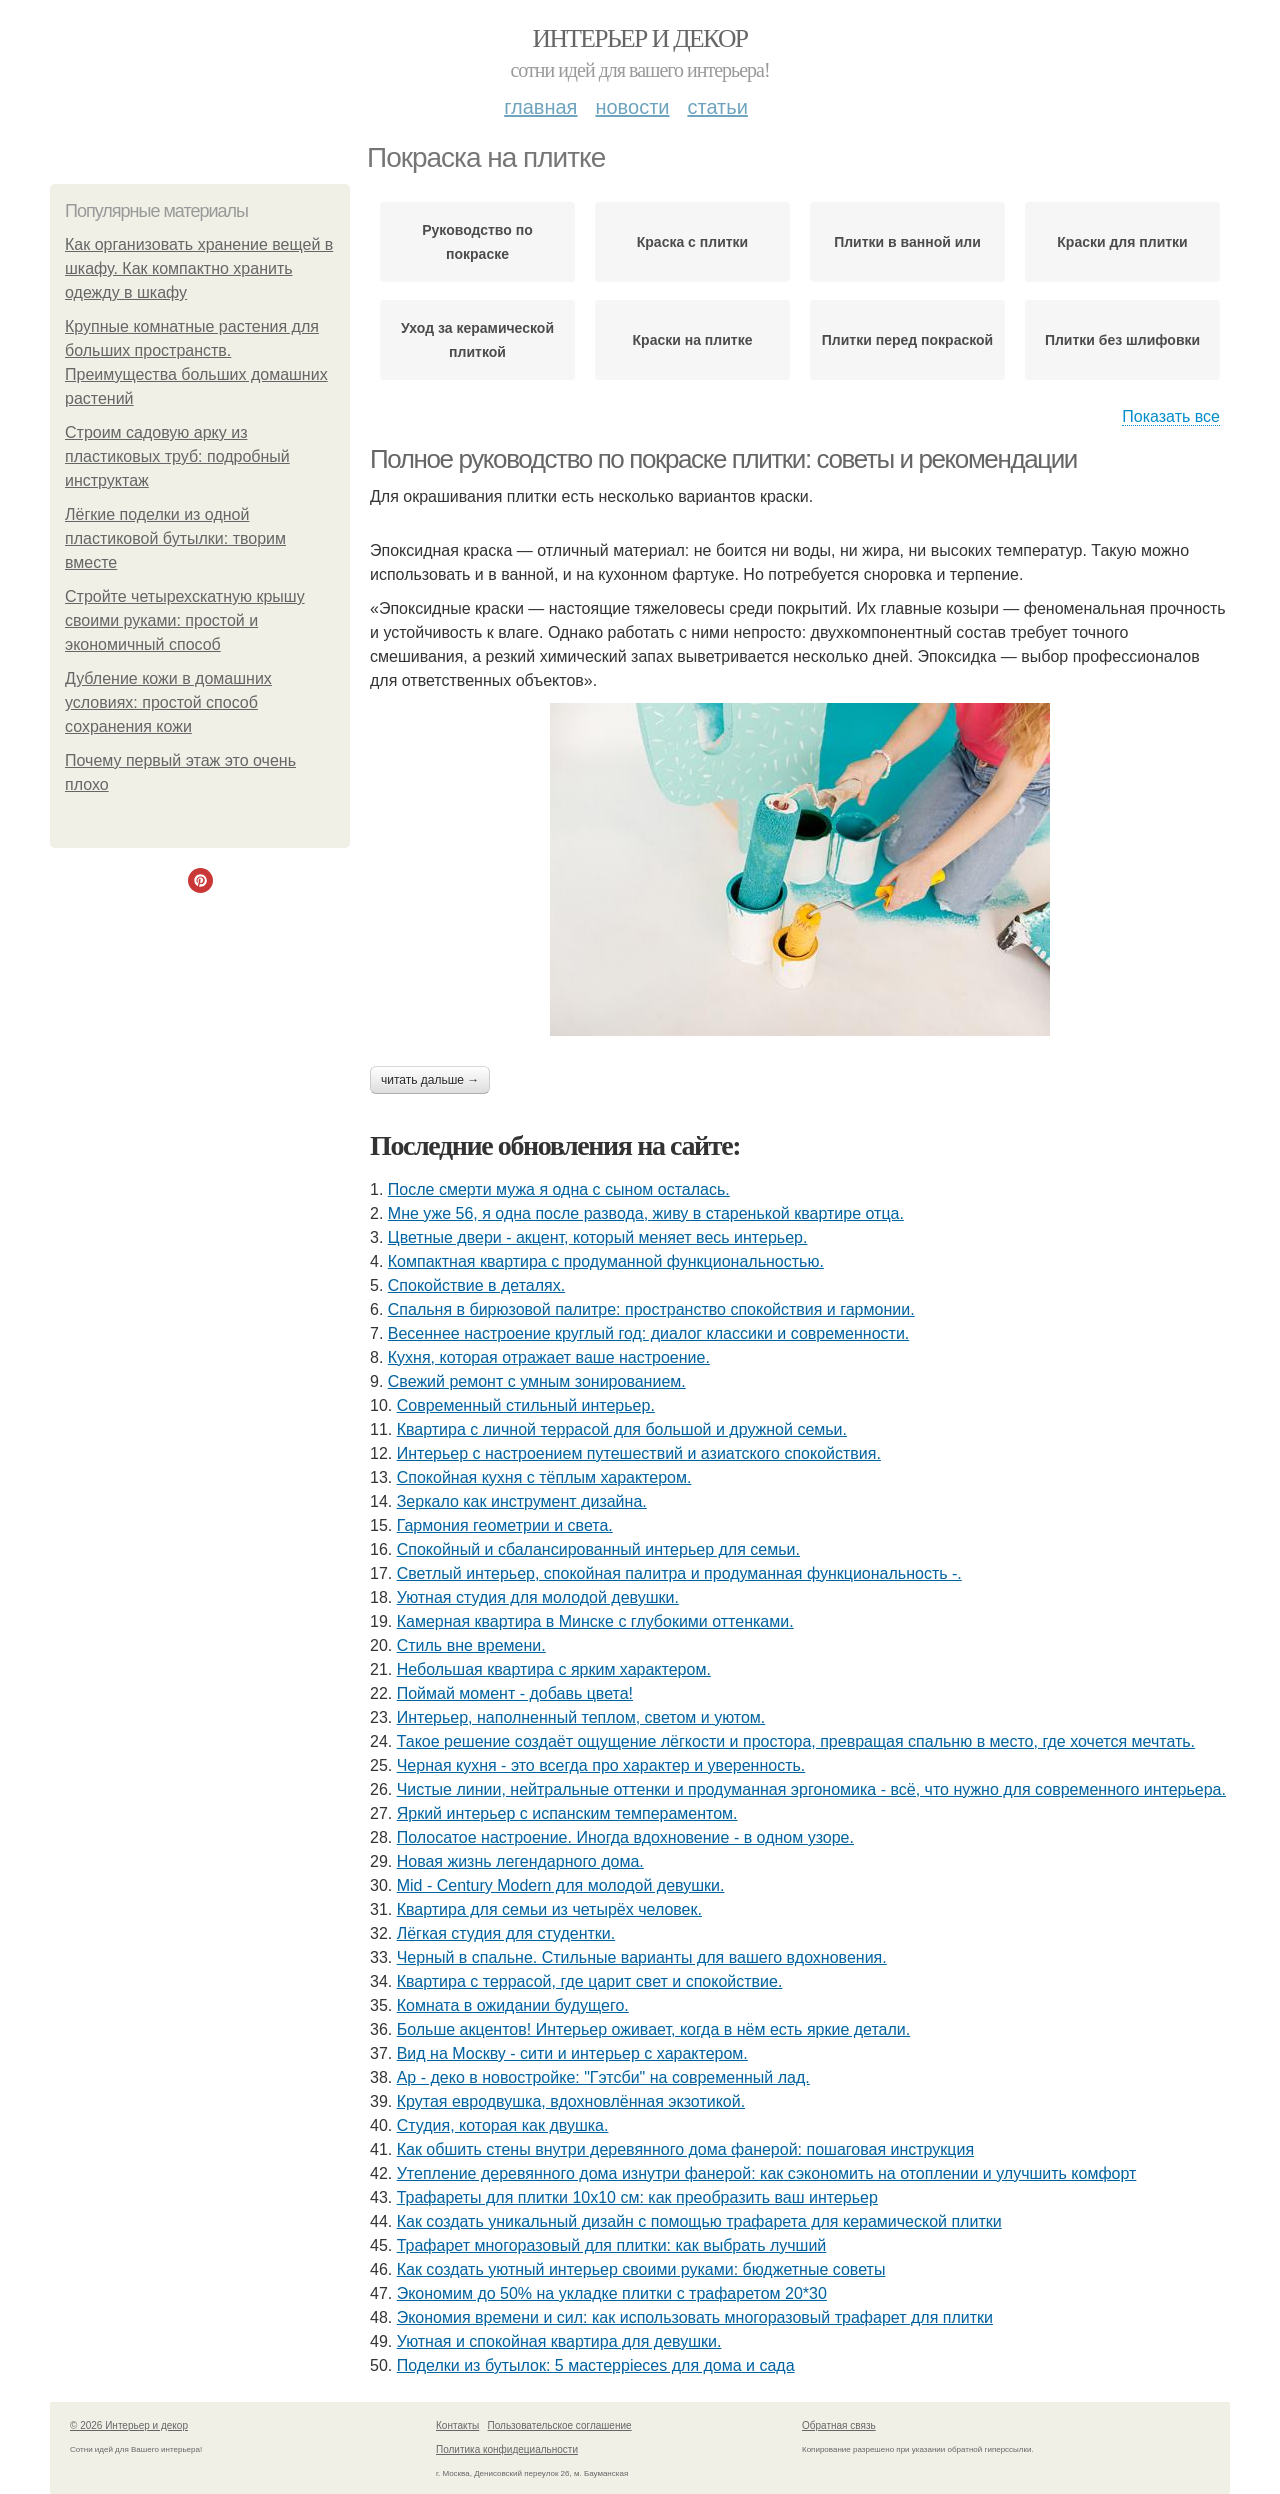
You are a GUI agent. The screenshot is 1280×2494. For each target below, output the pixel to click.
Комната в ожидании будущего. (513, 2005)
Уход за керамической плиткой (477, 340)
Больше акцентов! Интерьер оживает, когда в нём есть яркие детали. (654, 2029)
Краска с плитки (692, 242)
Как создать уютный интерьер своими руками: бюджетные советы (641, 2269)
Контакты (457, 2425)
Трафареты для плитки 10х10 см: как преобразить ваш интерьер (637, 2197)
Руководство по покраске (477, 242)
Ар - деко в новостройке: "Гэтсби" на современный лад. (603, 2077)
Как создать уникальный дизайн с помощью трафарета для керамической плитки (699, 2221)
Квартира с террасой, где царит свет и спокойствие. (590, 1981)
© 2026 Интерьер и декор (129, 2425)
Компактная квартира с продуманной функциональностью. (606, 1261)
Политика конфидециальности (507, 2449)
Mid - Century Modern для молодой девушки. (561, 1885)
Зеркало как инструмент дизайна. (522, 1501)
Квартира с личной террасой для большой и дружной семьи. (622, 1429)
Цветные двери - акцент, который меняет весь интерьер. (598, 1237)
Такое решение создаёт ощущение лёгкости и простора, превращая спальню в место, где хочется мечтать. (796, 1741)
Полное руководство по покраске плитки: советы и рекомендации (723, 459)
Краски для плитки (1122, 242)
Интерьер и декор (640, 38)
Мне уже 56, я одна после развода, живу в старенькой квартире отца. (646, 1213)
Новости (632, 107)
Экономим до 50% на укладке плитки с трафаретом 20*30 (612, 2293)
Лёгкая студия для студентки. (506, 1933)
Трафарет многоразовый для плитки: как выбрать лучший (612, 2245)
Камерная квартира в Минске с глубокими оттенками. (595, 1621)
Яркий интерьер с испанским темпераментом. (567, 1813)
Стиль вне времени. (471, 1645)
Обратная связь (839, 2425)
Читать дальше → (430, 1080)
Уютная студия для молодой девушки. (538, 1597)
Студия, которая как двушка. (503, 2125)
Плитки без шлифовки (1122, 340)
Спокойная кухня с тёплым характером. (544, 1477)
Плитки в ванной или (907, 242)
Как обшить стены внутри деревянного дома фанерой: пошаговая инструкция (685, 2149)
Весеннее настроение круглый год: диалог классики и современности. (648, 1333)
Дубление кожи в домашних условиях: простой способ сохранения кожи (168, 702)
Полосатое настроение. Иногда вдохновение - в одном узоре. (625, 1837)
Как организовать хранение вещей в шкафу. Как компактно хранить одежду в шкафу (199, 268)
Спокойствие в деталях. (476, 1285)
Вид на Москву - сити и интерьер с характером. (572, 2053)
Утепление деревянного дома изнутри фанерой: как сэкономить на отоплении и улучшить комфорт (767, 2173)
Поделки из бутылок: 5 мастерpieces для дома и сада (596, 2365)
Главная (540, 107)
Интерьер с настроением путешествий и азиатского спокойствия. (639, 1453)
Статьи (717, 107)
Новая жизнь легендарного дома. (520, 1861)
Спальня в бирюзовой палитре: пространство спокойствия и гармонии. (651, 1309)
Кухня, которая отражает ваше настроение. (549, 1357)
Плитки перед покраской (907, 340)
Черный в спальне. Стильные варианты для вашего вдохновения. (642, 1957)
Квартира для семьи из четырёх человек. (549, 1909)
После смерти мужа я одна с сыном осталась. (559, 1189)
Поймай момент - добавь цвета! (515, 1693)
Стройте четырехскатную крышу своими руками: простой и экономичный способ (185, 620)
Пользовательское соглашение (560, 2425)
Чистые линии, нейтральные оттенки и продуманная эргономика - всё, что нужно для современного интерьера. (811, 1789)
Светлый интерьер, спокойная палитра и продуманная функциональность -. (679, 1573)
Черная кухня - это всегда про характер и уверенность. (601, 1765)
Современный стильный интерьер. (526, 1405)
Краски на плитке (693, 340)
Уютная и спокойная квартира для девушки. (559, 2341)
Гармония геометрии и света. (505, 1525)
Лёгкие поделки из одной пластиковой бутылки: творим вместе (175, 538)
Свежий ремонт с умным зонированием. (537, 1381)
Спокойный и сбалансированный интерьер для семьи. (598, 1549)
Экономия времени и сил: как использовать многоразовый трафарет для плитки (695, 2317)
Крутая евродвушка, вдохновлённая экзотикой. (571, 2101)
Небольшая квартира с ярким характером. (554, 1669)
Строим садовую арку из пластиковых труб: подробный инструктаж (177, 456)
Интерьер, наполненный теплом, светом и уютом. (581, 1717)
